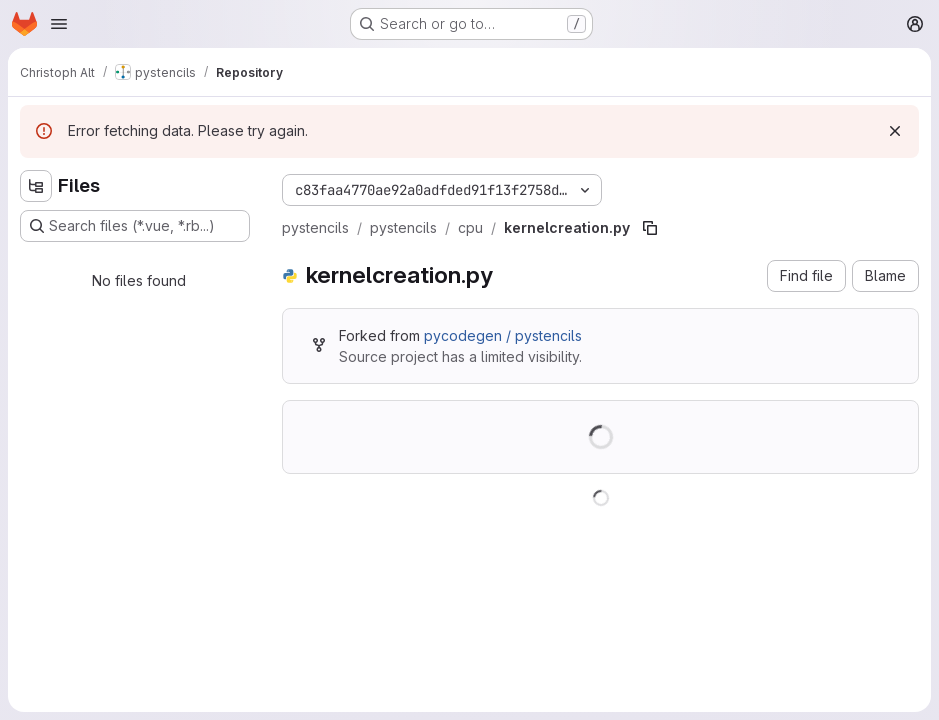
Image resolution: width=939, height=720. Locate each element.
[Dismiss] (895, 131)
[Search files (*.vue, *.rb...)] (135, 226)
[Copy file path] (650, 228)
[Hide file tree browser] (36, 186)
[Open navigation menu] (59, 24)
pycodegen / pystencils (503, 335)
